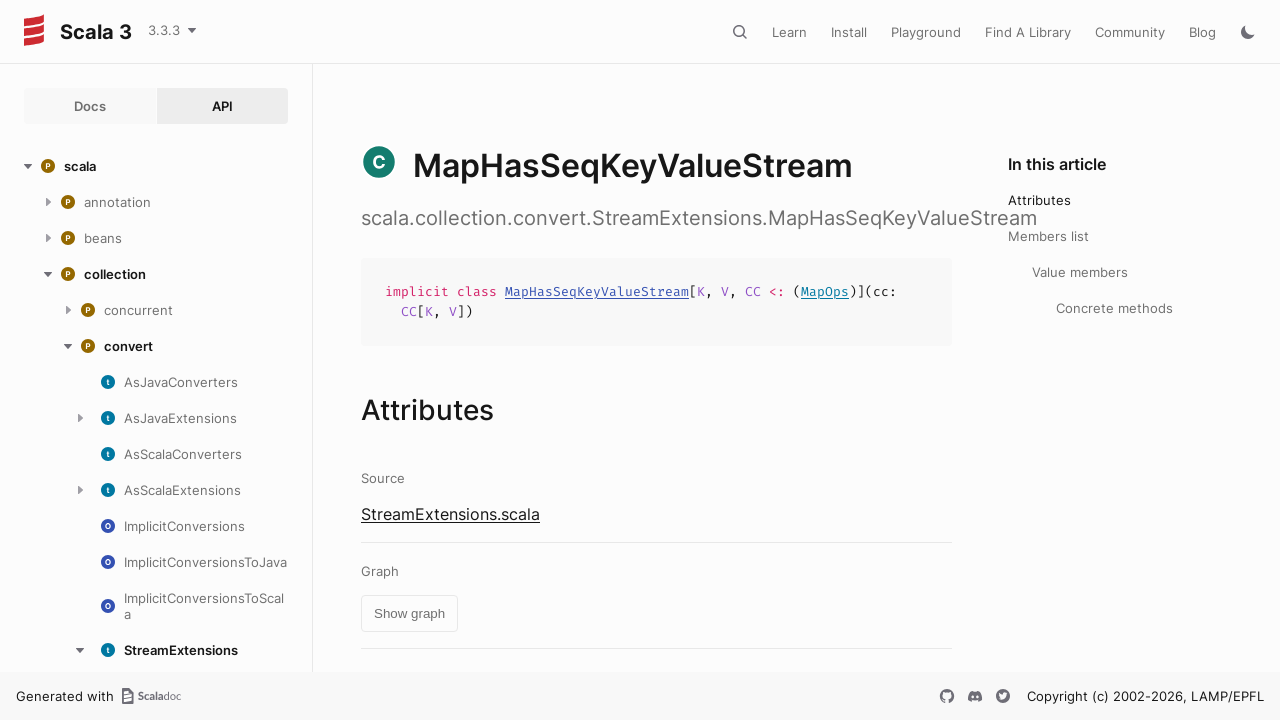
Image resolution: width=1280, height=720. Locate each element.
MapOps (825, 291)
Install (849, 32)
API (222, 106)
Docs (90, 106)
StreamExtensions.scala (450, 514)
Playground (926, 32)
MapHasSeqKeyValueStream (597, 291)
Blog (1202, 32)
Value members (1080, 272)
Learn (789, 32)
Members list (1048, 236)
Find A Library (1028, 32)
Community (1130, 32)
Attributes (1039, 200)
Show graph (409, 613)
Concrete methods (1114, 308)
